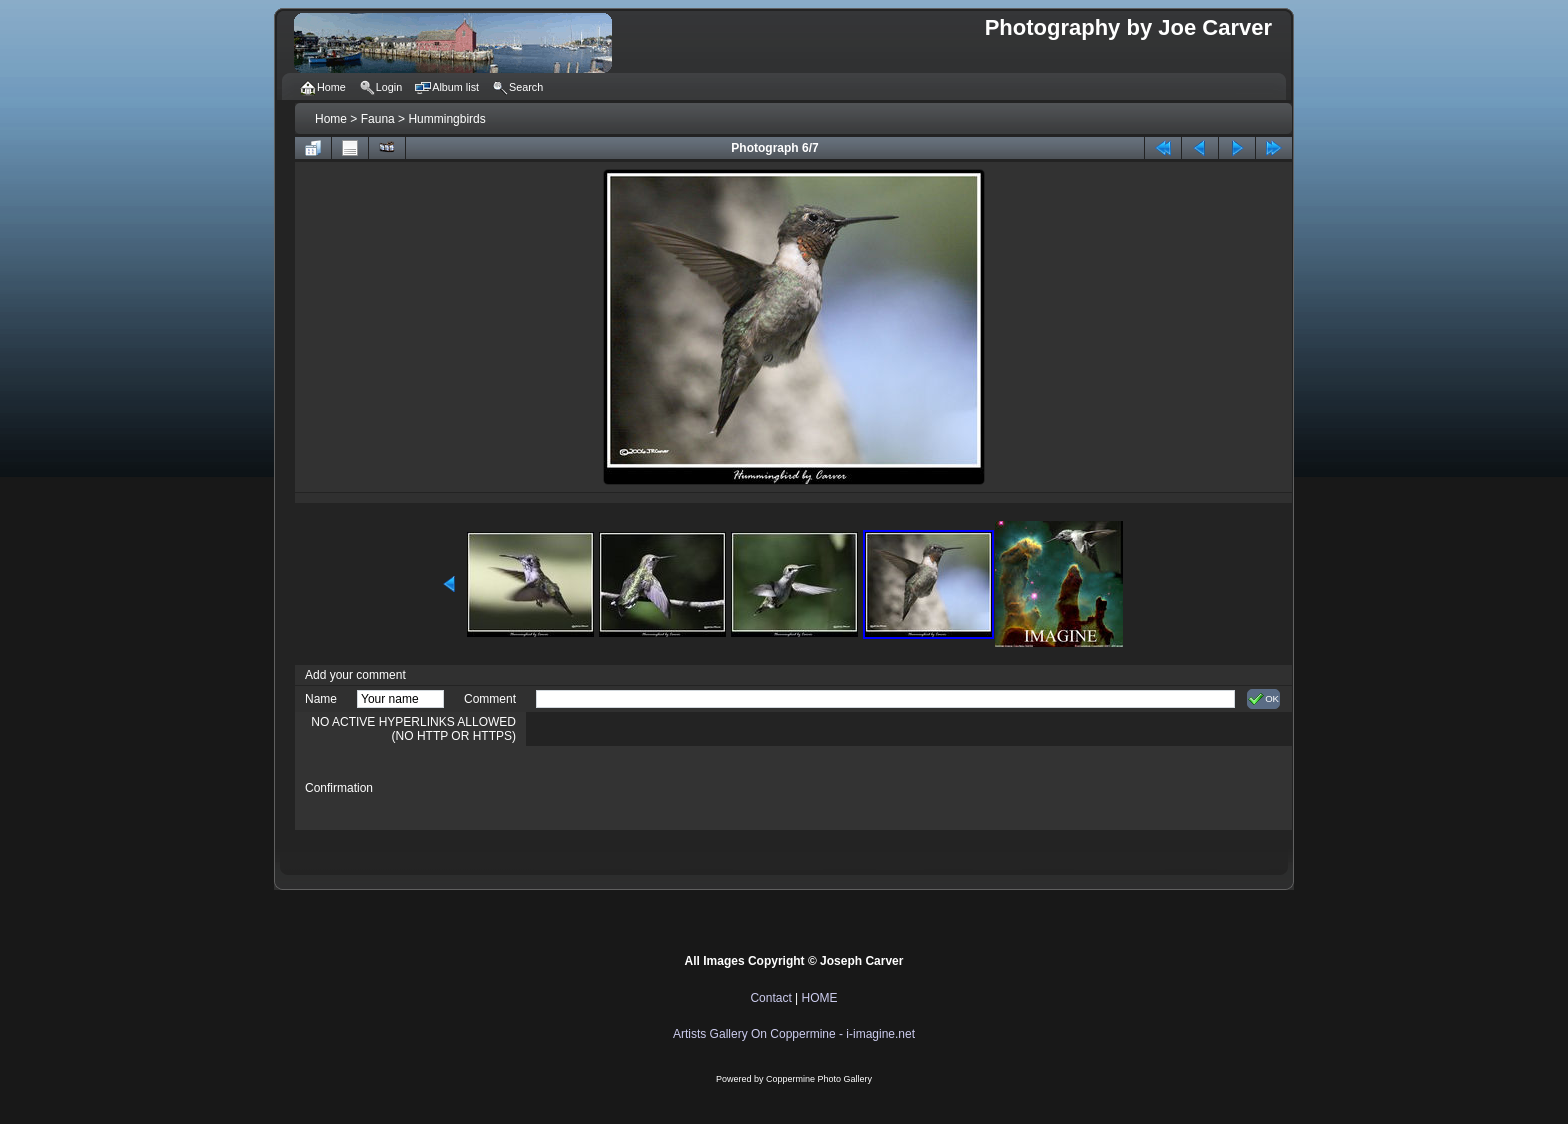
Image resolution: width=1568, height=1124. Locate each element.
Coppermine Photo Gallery (819, 1079)
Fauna (378, 119)
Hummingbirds (446, 119)
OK (1263, 699)
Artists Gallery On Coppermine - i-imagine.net (794, 1034)
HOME (820, 998)
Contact (770, 998)
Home (331, 119)
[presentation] (688, 788)
